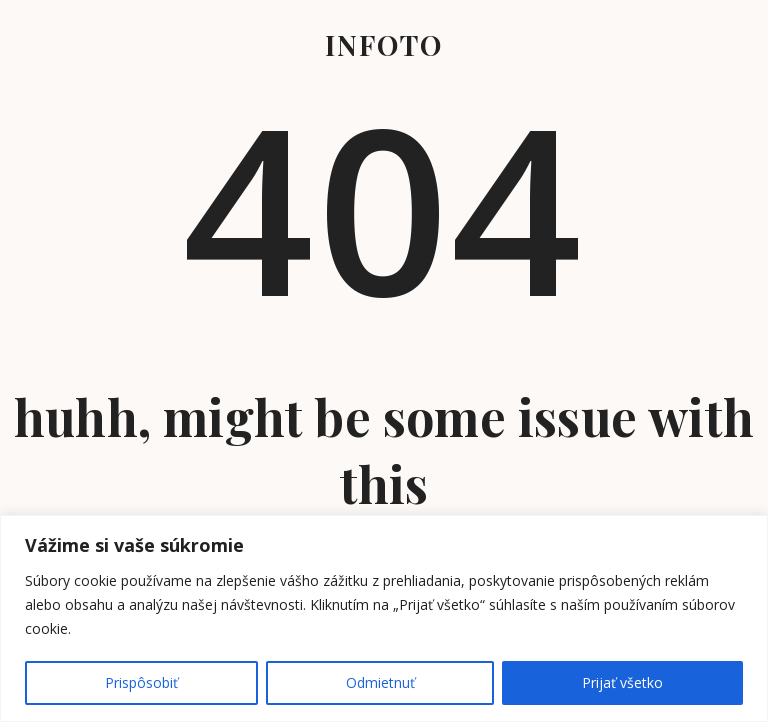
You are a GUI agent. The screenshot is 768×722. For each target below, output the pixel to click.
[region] (384, 618)
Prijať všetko (622, 682)
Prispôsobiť (141, 682)
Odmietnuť (380, 682)
